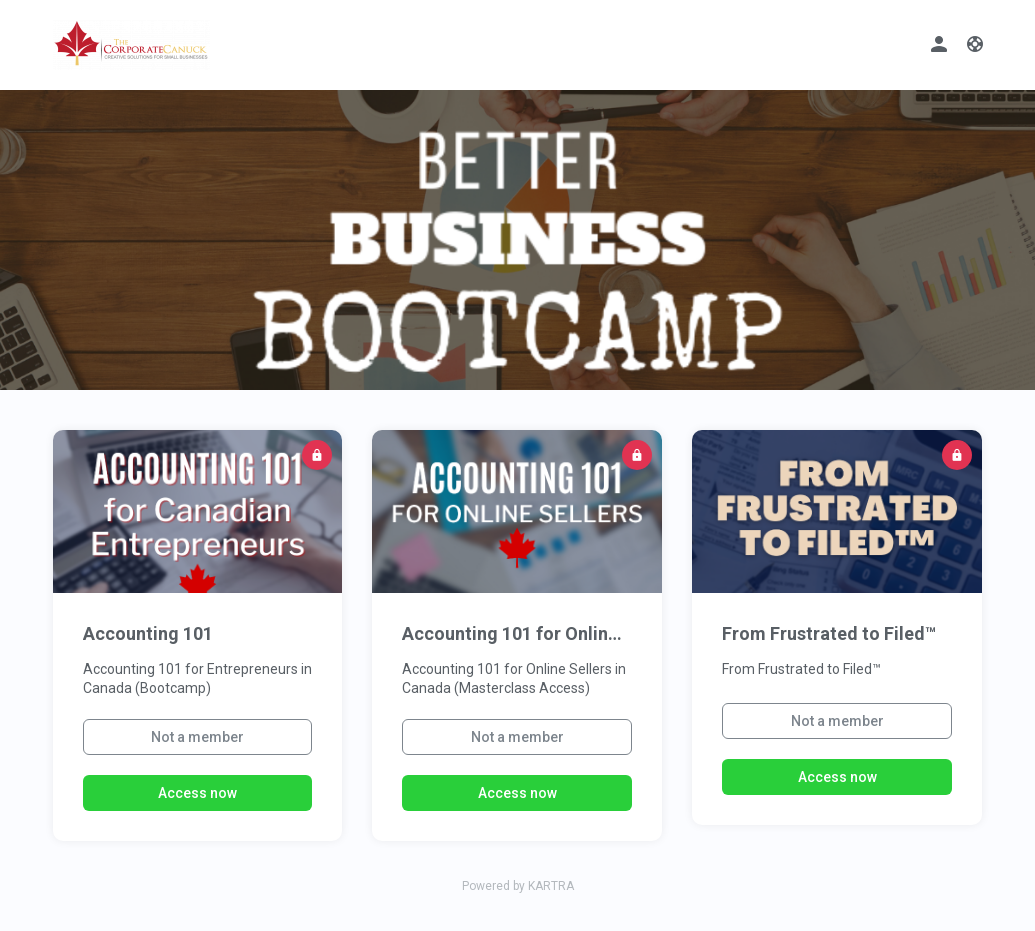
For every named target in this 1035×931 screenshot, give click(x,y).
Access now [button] (197, 793)
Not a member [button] (197, 737)
